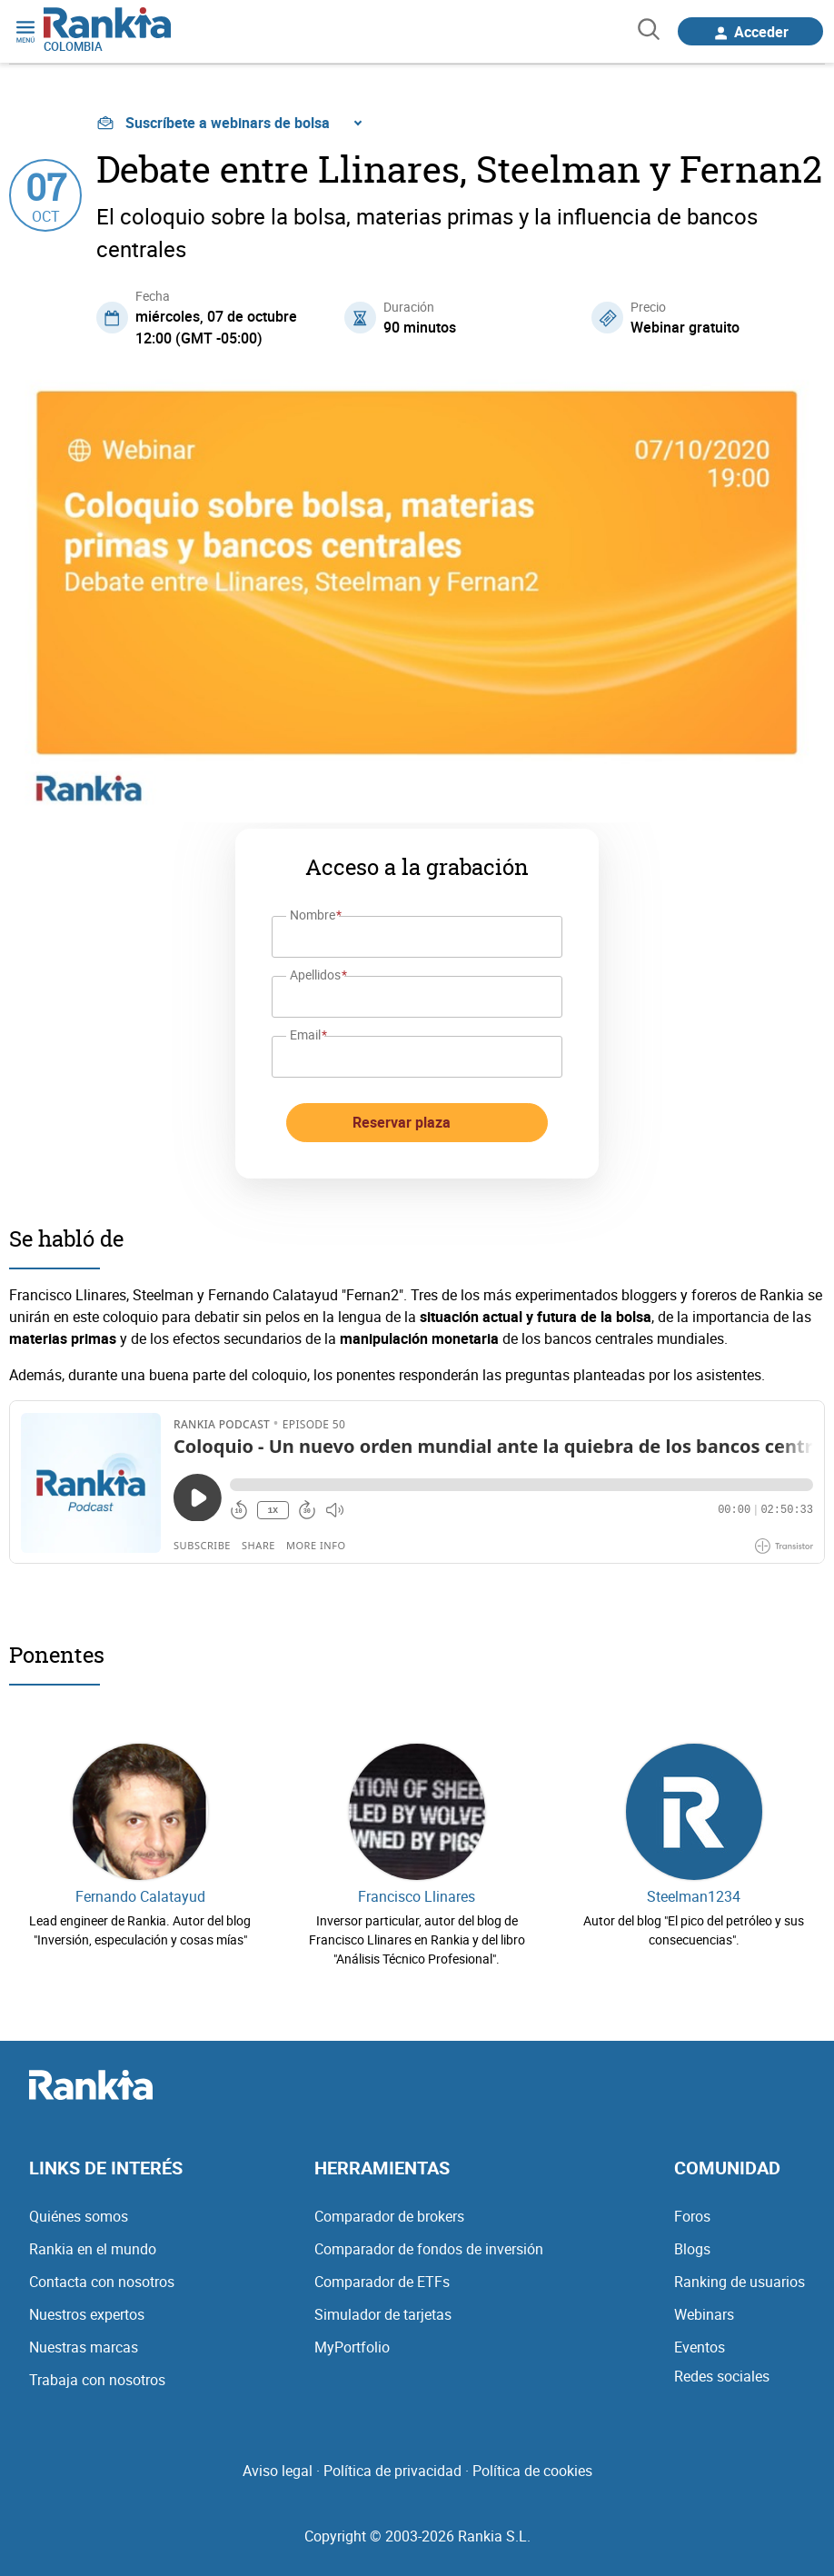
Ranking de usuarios (739, 2282)
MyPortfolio (352, 2347)
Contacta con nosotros (101, 2282)
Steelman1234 (693, 1896)
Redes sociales (721, 2376)
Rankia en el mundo (92, 2249)
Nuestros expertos (86, 2314)
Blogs (692, 2249)
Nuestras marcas (83, 2347)
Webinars (704, 2314)
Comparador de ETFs (382, 2282)
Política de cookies (532, 2471)
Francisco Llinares (416, 1896)
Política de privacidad (392, 2471)
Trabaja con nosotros (97, 2380)
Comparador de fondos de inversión (428, 2249)
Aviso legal (278, 2471)
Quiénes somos (78, 2216)
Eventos (699, 2347)
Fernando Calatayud (140, 1896)
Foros (692, 2216)
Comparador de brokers (389, 2216)
